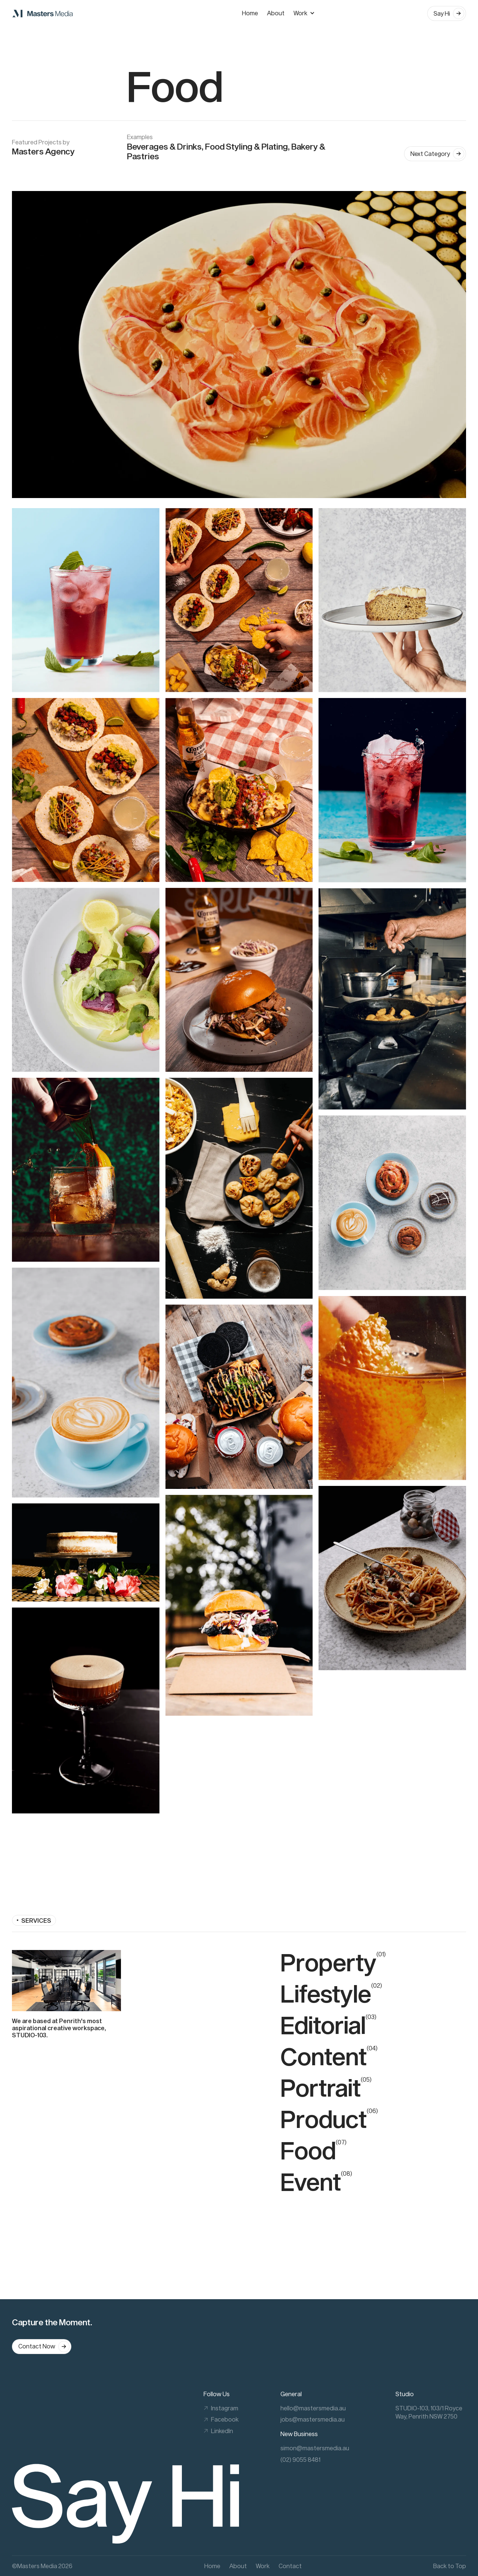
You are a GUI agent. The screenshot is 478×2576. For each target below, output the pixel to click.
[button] (308, 13)
